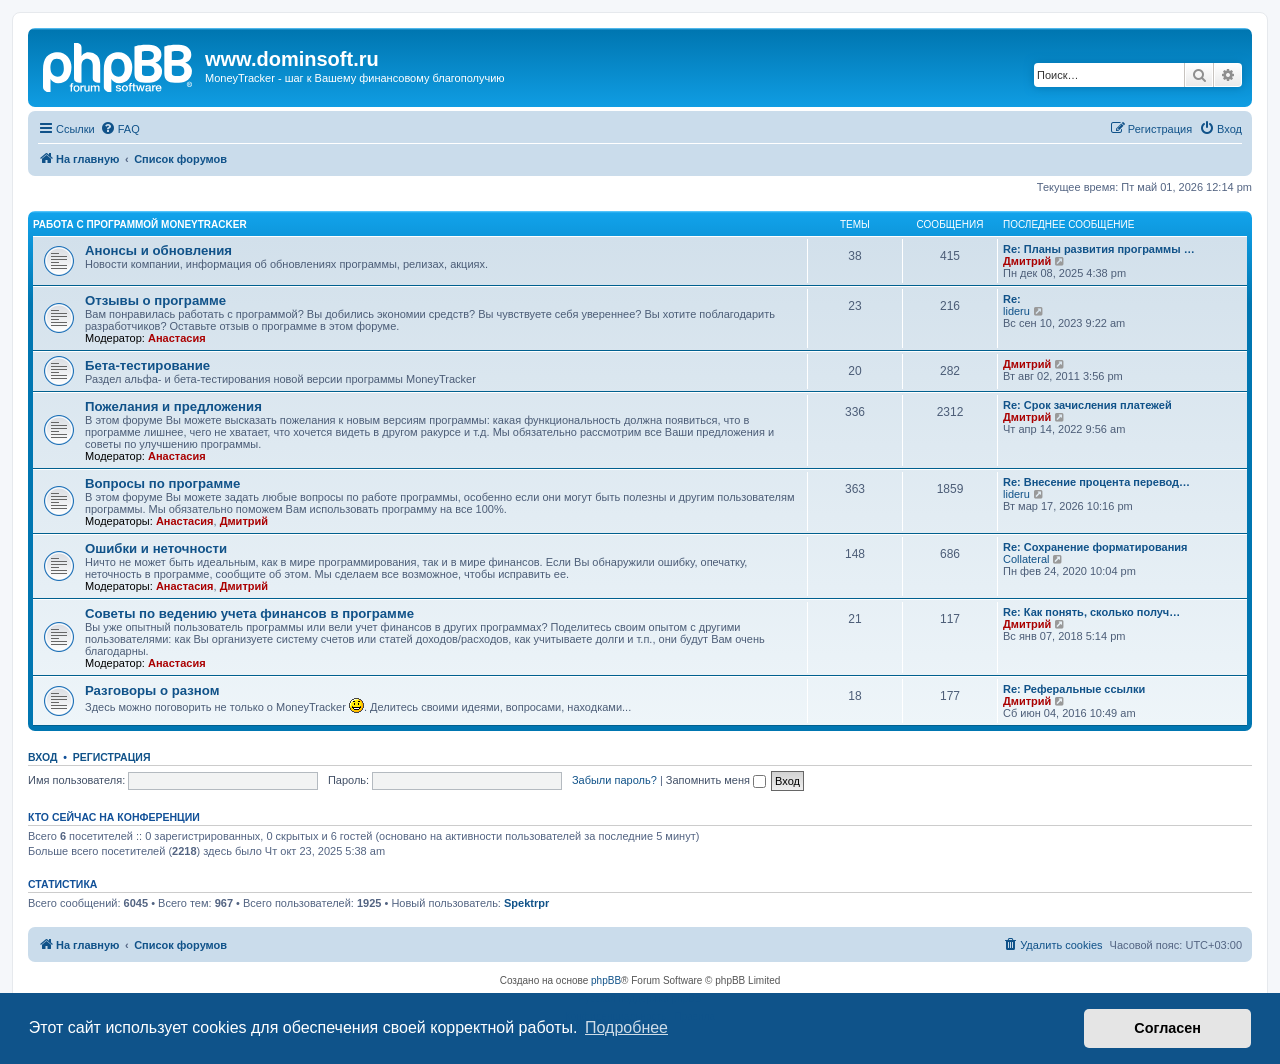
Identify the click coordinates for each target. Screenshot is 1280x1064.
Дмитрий (1027, 261)
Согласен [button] (1167, 1028)
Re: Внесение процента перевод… (1096, 482)
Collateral (1026, 559)
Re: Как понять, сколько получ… (1091, 612)
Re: (1012, 299)
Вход (42, 757)
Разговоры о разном (152, 690)
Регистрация (112, 757)
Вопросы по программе (162, 483)
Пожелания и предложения (173, 406)
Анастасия (177, 338)
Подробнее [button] (626, 1027)
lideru (1016, 311)
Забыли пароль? (614, 780)
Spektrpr (526, 903)
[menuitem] (120, 129)
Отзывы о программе (155, 300)
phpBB (606, 980)
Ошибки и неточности (156, 548)
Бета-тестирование (147, 365)
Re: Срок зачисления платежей (1087, 405)
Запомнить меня (716, 780)
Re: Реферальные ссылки (1074, 689)
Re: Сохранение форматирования (1095, 547)
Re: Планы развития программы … (1099, 249)
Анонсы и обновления (158, 250)
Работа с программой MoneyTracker (140, 224)
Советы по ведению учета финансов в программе (249, 613)
